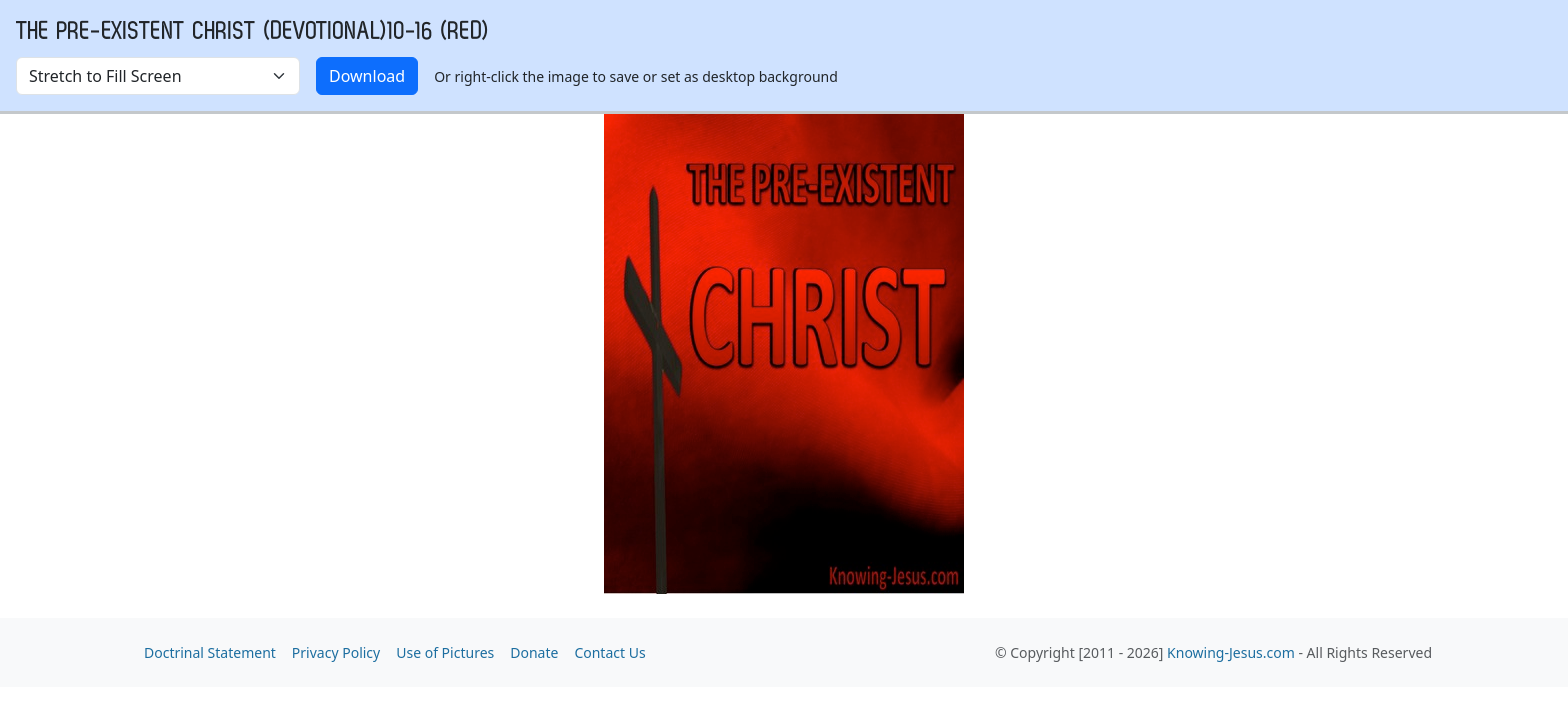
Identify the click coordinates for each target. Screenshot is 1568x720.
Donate (534, 652)
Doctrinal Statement (210, 652)
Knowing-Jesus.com (1231, 652)
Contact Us (609, 652)
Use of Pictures (445, 652)
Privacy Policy (336, 652)
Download (367, 76)
